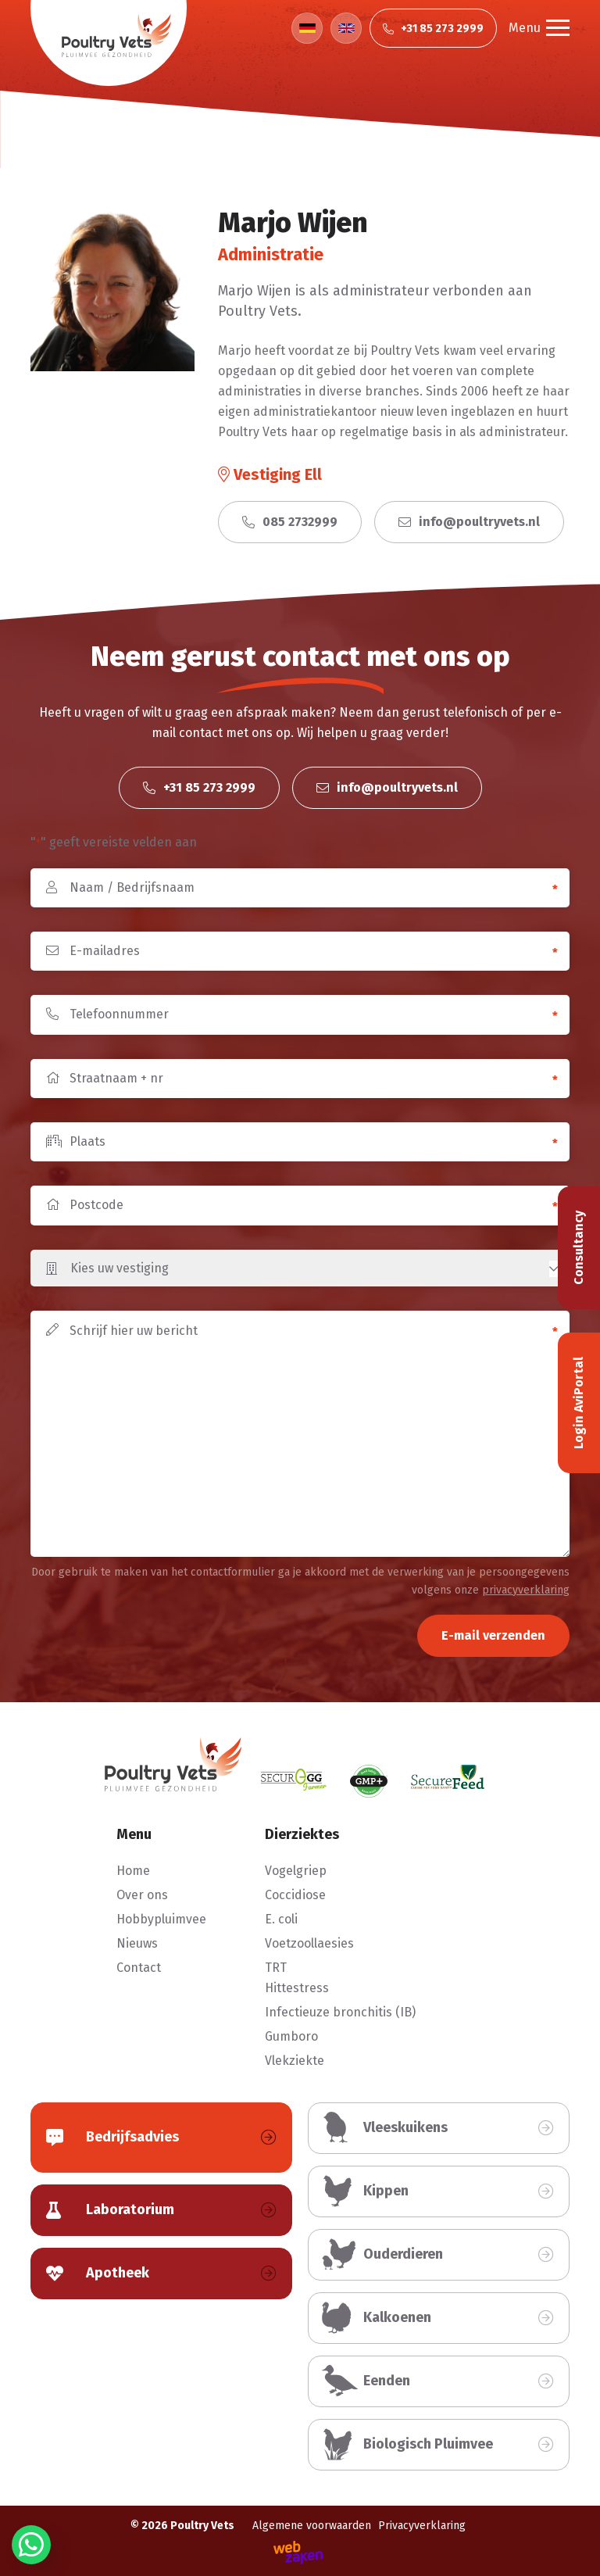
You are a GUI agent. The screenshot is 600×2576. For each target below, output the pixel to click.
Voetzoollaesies (309, 1943)
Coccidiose (295, 1894)
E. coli (281, 1919)
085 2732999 (290, 521)
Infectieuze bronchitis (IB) (340, 2012)
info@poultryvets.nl (469, 521)
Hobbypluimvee (161, 1919)
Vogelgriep (296, 1870)
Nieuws (137, 1943)
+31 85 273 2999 (199, 787)
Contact (138, 1967)
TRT (276, 1967)
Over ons (142, 1894)
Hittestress (297, 1987)
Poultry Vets (202, 2525)
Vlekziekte (294, 2060)
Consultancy (578, 1248)
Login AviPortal (578, 1403)
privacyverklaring (526, 1590)
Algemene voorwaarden (311, 2525)
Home (133, 1870)
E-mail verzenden (493, 1635)
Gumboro (291, 2036)
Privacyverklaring (422, 2525)
